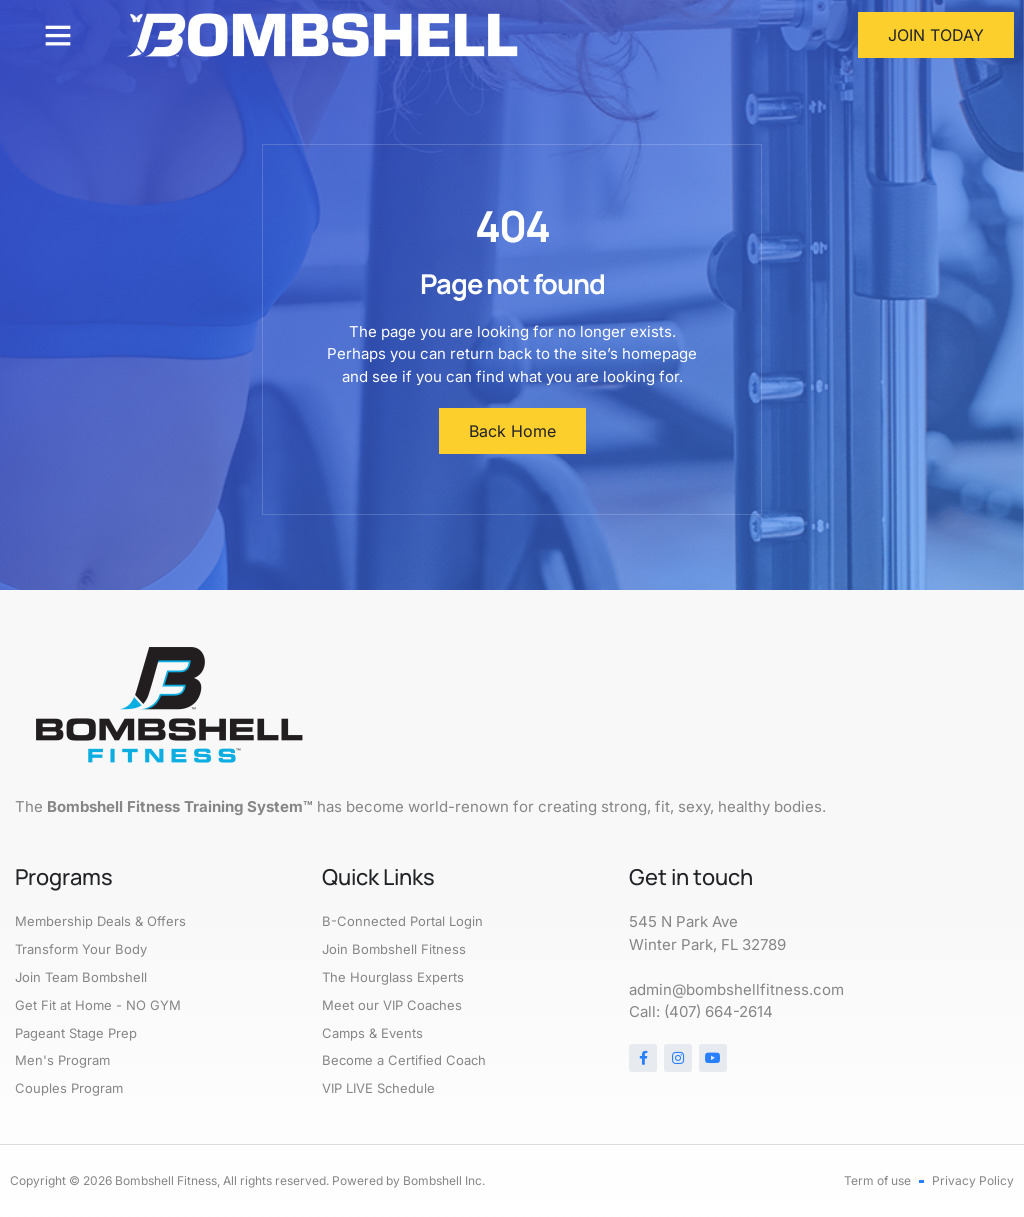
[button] (58, 35)
